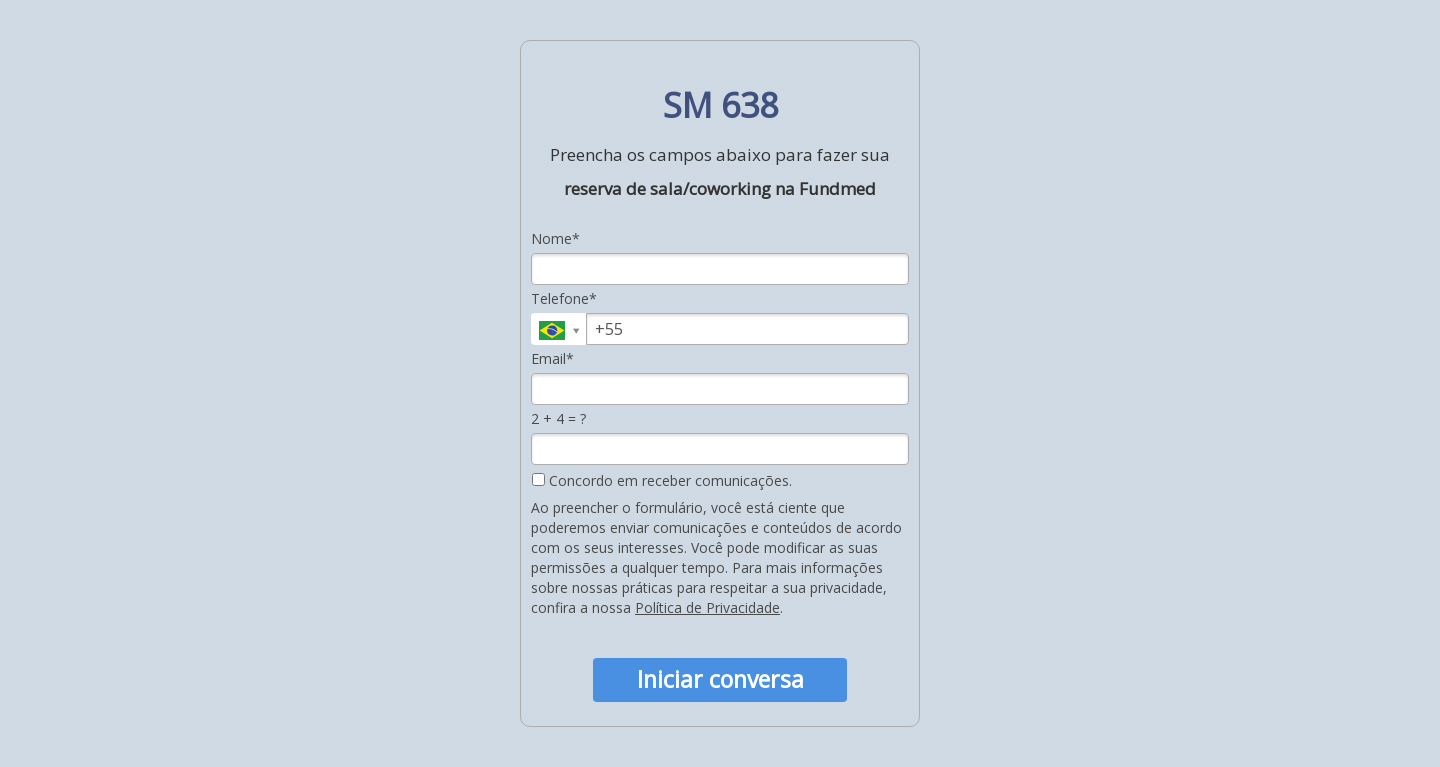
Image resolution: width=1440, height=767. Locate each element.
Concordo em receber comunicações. (662, 481)
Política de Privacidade (707, 607)
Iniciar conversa (720, 679)
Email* (552, 359)
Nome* (555, 239)
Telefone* (564, 299)
